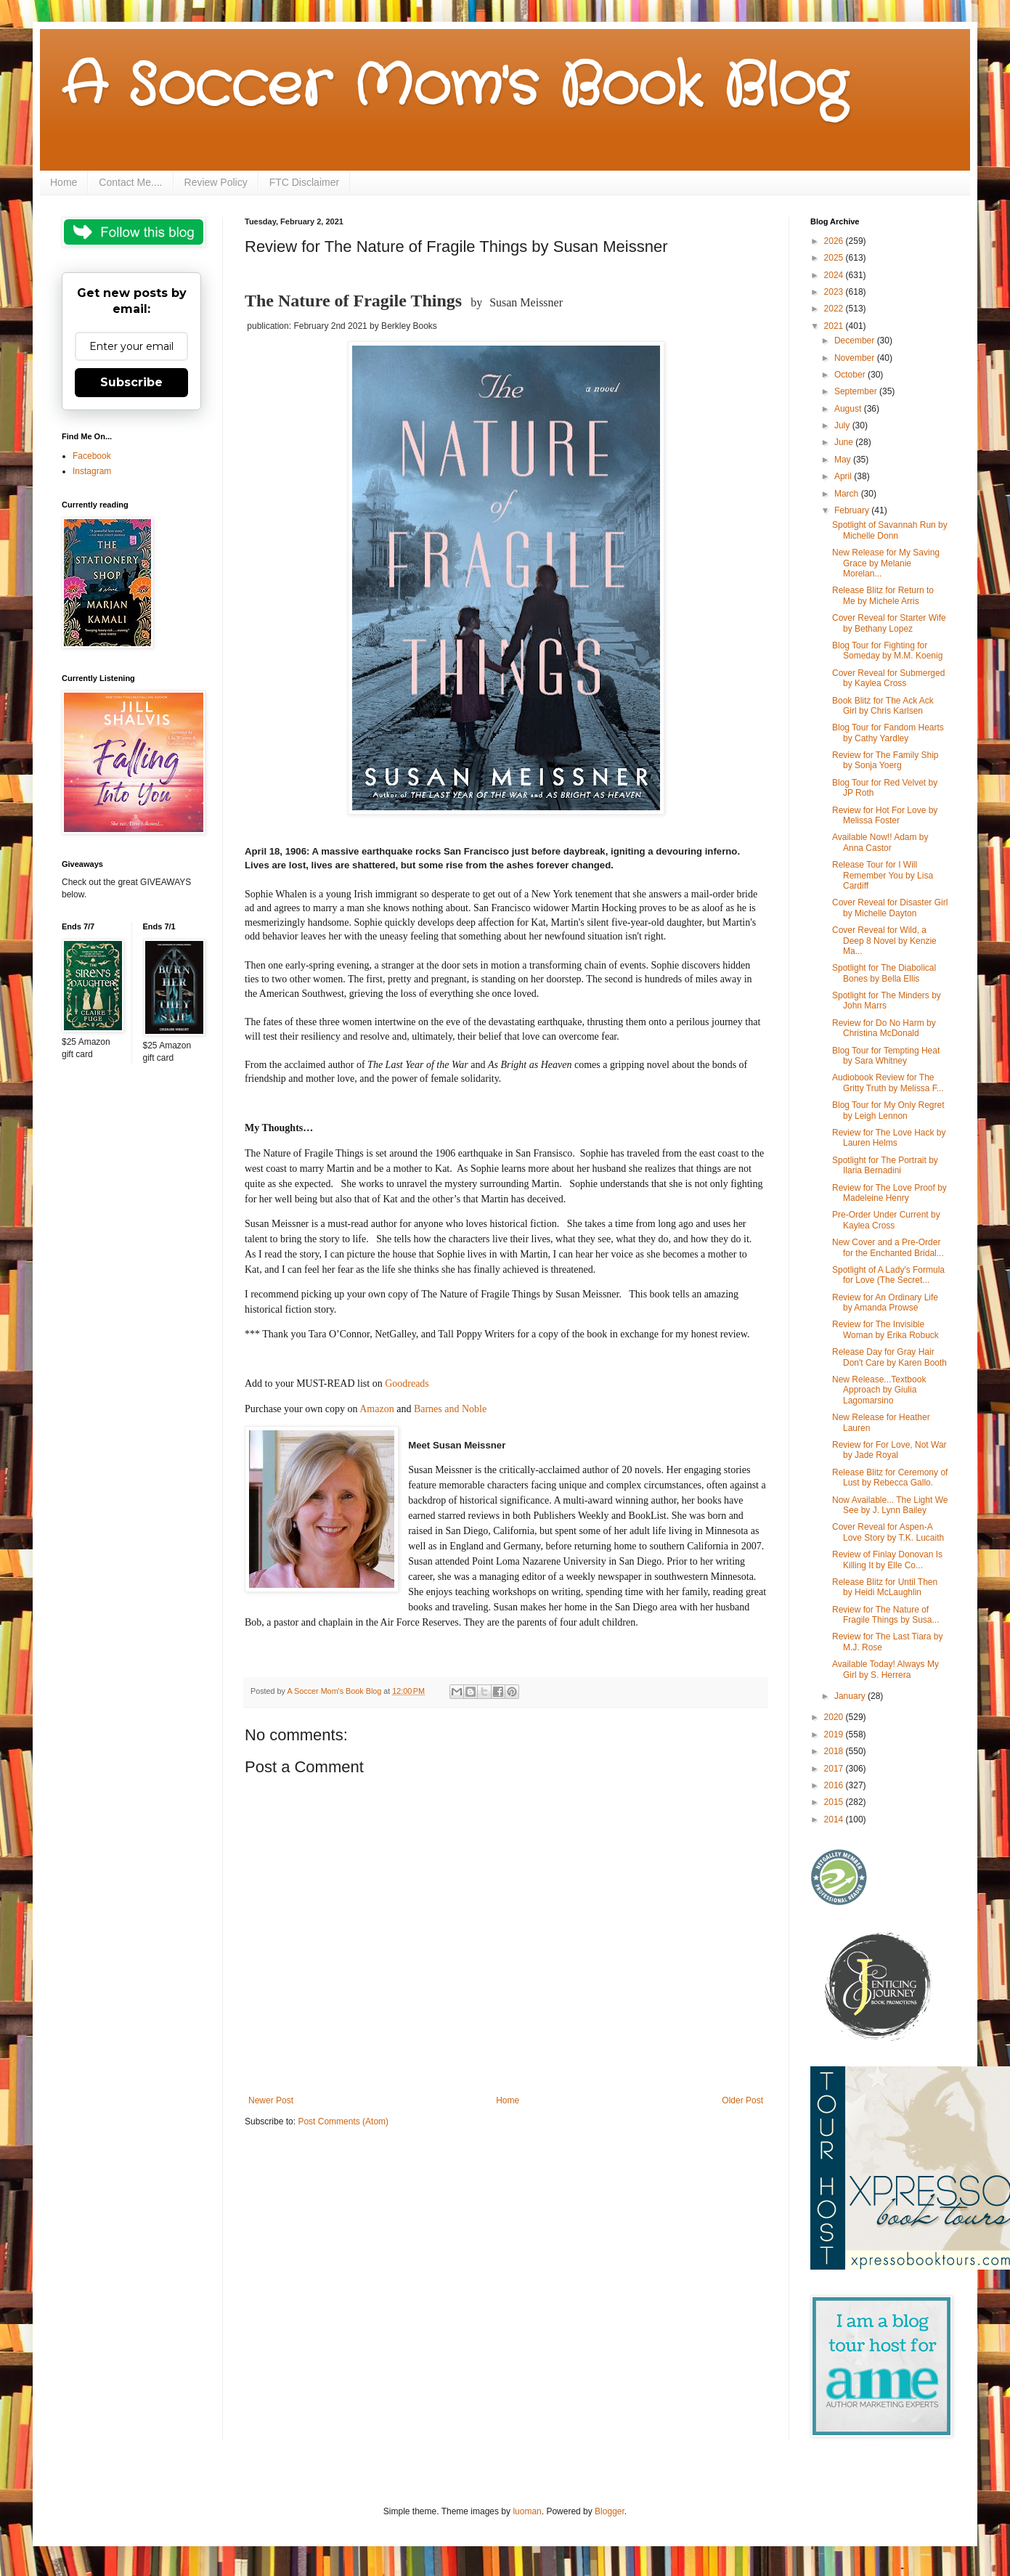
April (844, 476)
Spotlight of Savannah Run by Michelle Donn (890, 530)
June (844, 442)
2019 (835, 1734)
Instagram (92, 471)
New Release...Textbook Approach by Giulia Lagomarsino (879, 1390)
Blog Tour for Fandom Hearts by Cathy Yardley (888, 732)
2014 (835, 1819)
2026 (835, 241)
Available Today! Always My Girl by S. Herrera (885, 1669)
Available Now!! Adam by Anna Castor (880, 842)
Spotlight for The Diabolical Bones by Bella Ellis (884, 973)
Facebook (92, 456)
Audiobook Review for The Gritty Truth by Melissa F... (888, 1082)
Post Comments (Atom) (343, 2121)
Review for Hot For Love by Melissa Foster (884, 815)
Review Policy (216, 182)
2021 (835, 326)
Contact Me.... (130, 182)
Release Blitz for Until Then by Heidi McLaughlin (884, 1587)
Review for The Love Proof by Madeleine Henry (889, 1193)
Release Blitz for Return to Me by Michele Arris (883, 595)
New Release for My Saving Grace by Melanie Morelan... (886, 563)
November (855, 358)
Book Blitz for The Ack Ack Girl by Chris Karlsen (883, 706)
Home (63, 182)
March (847, 494)
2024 (835, 275)
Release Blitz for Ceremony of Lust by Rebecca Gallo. (890, 1477)
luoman (527, 2511)
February (852, 510)
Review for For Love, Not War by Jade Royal (889, 1450)
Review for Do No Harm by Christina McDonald (884, 1028)
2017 (835, 1769)
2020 (835, 1717)
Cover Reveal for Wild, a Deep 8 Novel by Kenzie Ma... (884, 940)
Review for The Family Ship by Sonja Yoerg (885, 760)
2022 (835, 308)
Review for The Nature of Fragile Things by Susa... (886, 1615)
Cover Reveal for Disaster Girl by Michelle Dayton (890, 907)
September (856, 391)
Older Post (742, 2100)
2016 (835, 1785)
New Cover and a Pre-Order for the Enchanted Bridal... (888, 1247)
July (843, 425)
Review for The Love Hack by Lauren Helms (889, 1138)
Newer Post (270, 2100)
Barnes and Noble (450, 1408)
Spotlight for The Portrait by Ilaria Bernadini (885, 1165)
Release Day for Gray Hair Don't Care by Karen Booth (889, 1357)
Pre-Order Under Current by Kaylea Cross (886, 1220)
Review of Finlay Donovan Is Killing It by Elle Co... (887, 1559)
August (849, 409)
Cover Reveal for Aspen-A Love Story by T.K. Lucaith (888, 1532)
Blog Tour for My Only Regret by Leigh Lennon (888, 1110)
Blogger (609, 2511)
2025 (835, 258)
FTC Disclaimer (304, 182)
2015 (835, 1802)
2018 (835, 1751)
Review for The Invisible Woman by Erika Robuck (885, 1329)
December (855, 340)
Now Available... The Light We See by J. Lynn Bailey (890, 1505)
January (851, 1696)
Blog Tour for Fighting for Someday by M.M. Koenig (887, 650)
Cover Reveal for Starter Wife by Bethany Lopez (889, 623)
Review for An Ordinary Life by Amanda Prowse (885, 1302)
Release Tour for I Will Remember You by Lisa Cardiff (882, 875)
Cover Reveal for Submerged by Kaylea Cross (888, 678)
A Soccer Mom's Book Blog (454, 87)
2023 (835, 292)
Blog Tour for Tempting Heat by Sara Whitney (886, 1056)
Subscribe (131, 382)
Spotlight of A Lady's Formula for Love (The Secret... (888, 1275)
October (851, 375)
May (843, 460)
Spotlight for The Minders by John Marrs (886, 1000)
